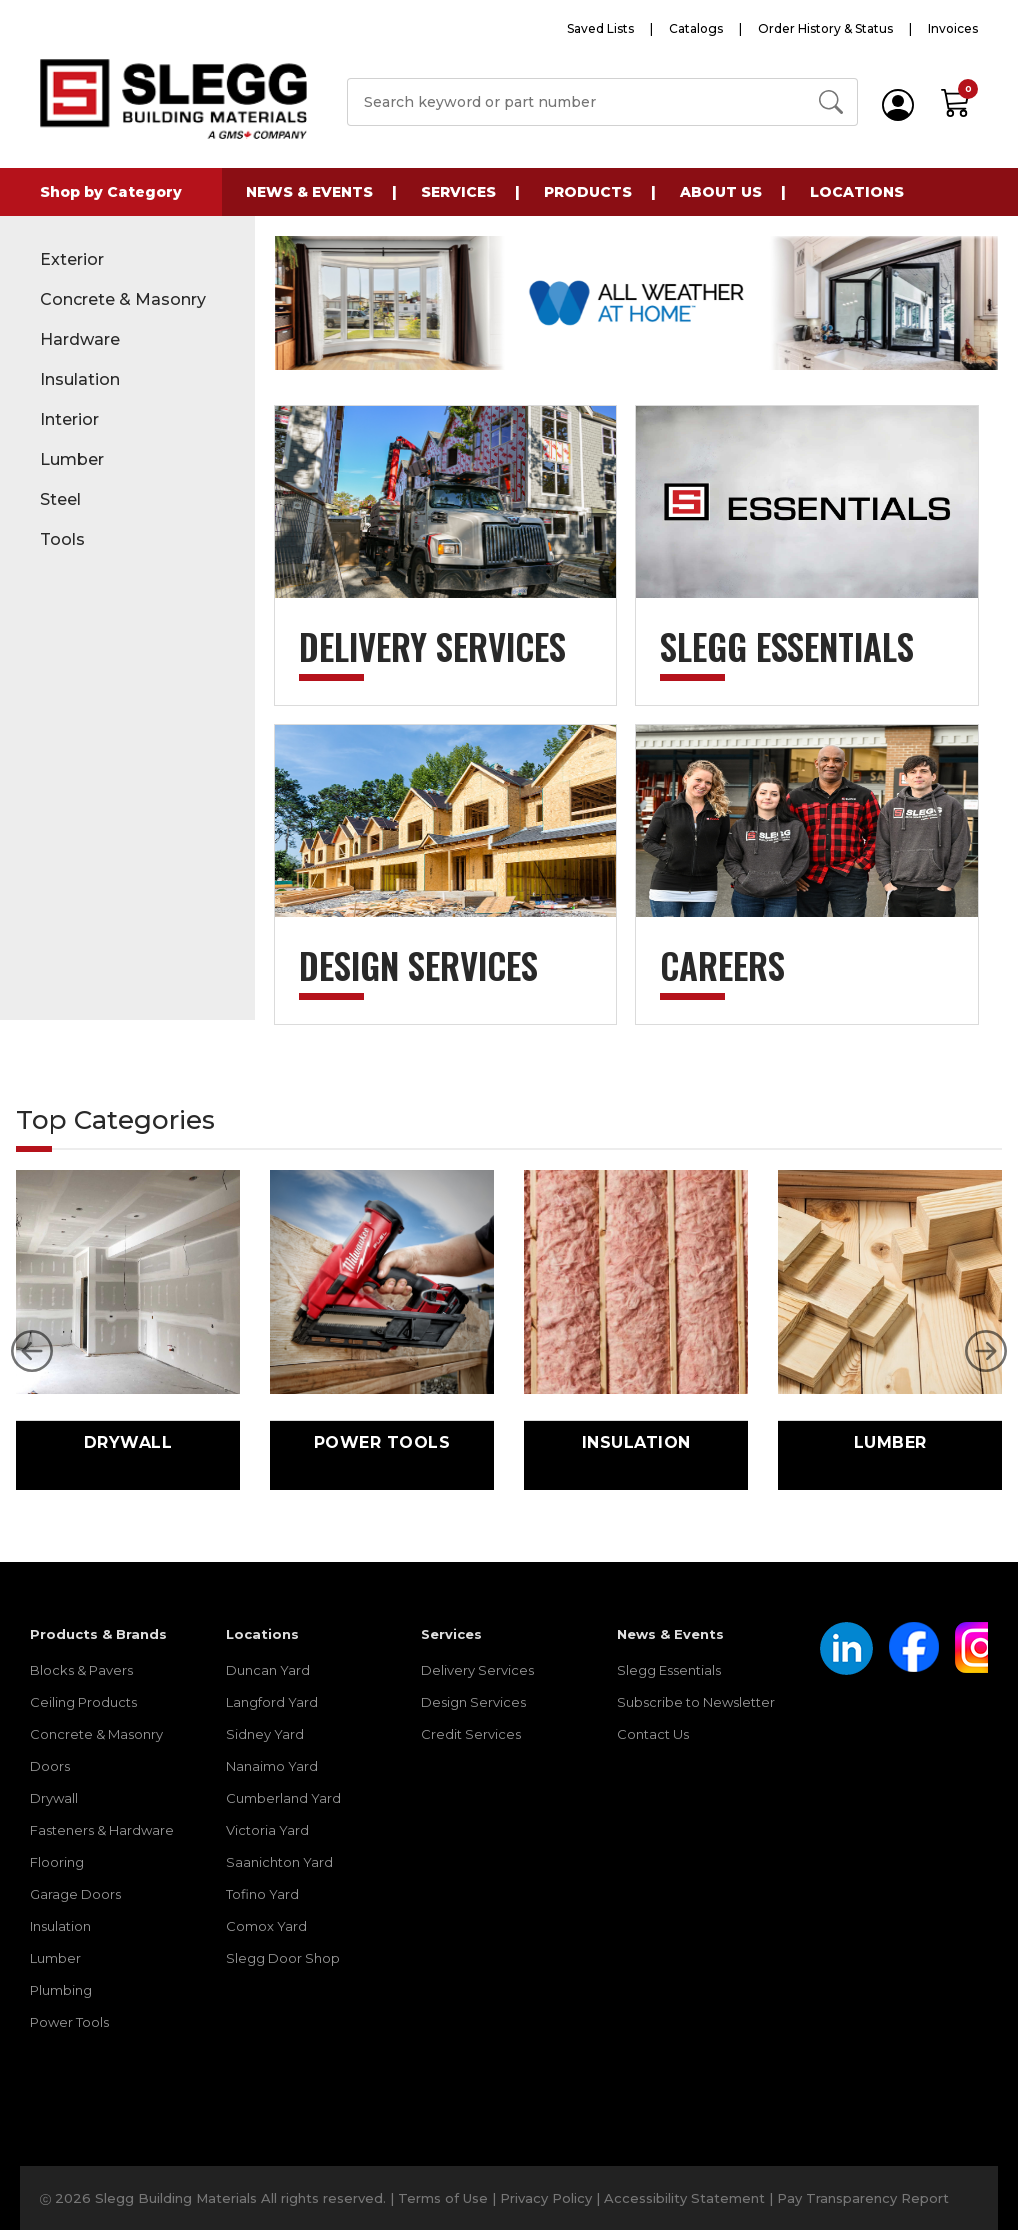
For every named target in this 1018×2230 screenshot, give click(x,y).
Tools (62, 539)
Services (458, 192)
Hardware (80, 339)
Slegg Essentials (669, 1670)
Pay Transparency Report (863, 2198)
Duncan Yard (268, 1670)
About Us (721, 192)
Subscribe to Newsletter (696, 1702)
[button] (32, 1351)
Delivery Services (477, 1670)
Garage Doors (75, 1894)
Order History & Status (825, 28)
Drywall (54, 1798)
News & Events (309, 192)
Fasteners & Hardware (102, 1830)
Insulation (80, 379)
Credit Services (471, 1734)
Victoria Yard (267, 1830)
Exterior (72, 259)
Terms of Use (443, 2198)
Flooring (57, 1862)
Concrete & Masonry (123, 299)
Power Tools (69, 2022)
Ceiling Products (83, 1702)
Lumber (72, 459)
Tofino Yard (262, 1894)
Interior (69, 419)
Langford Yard (272, 1702)
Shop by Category (111, 192)
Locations (857, 192)
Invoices (953, 28)
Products (588, 192)
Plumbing (61, 1990)
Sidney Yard (265, 1734)
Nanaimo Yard (272, 1766)
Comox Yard (266, 1926)
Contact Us (653, 1734)
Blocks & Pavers (81, 1670)
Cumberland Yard (283, 1798)
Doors (50, 1766)
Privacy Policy (546, 2198)
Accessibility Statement (684, 2198)
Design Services (473, 1702)
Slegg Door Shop (283, 1958)
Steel (60, 499)
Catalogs (696, 28)
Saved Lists (600, 28)
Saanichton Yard (279, 1862)
